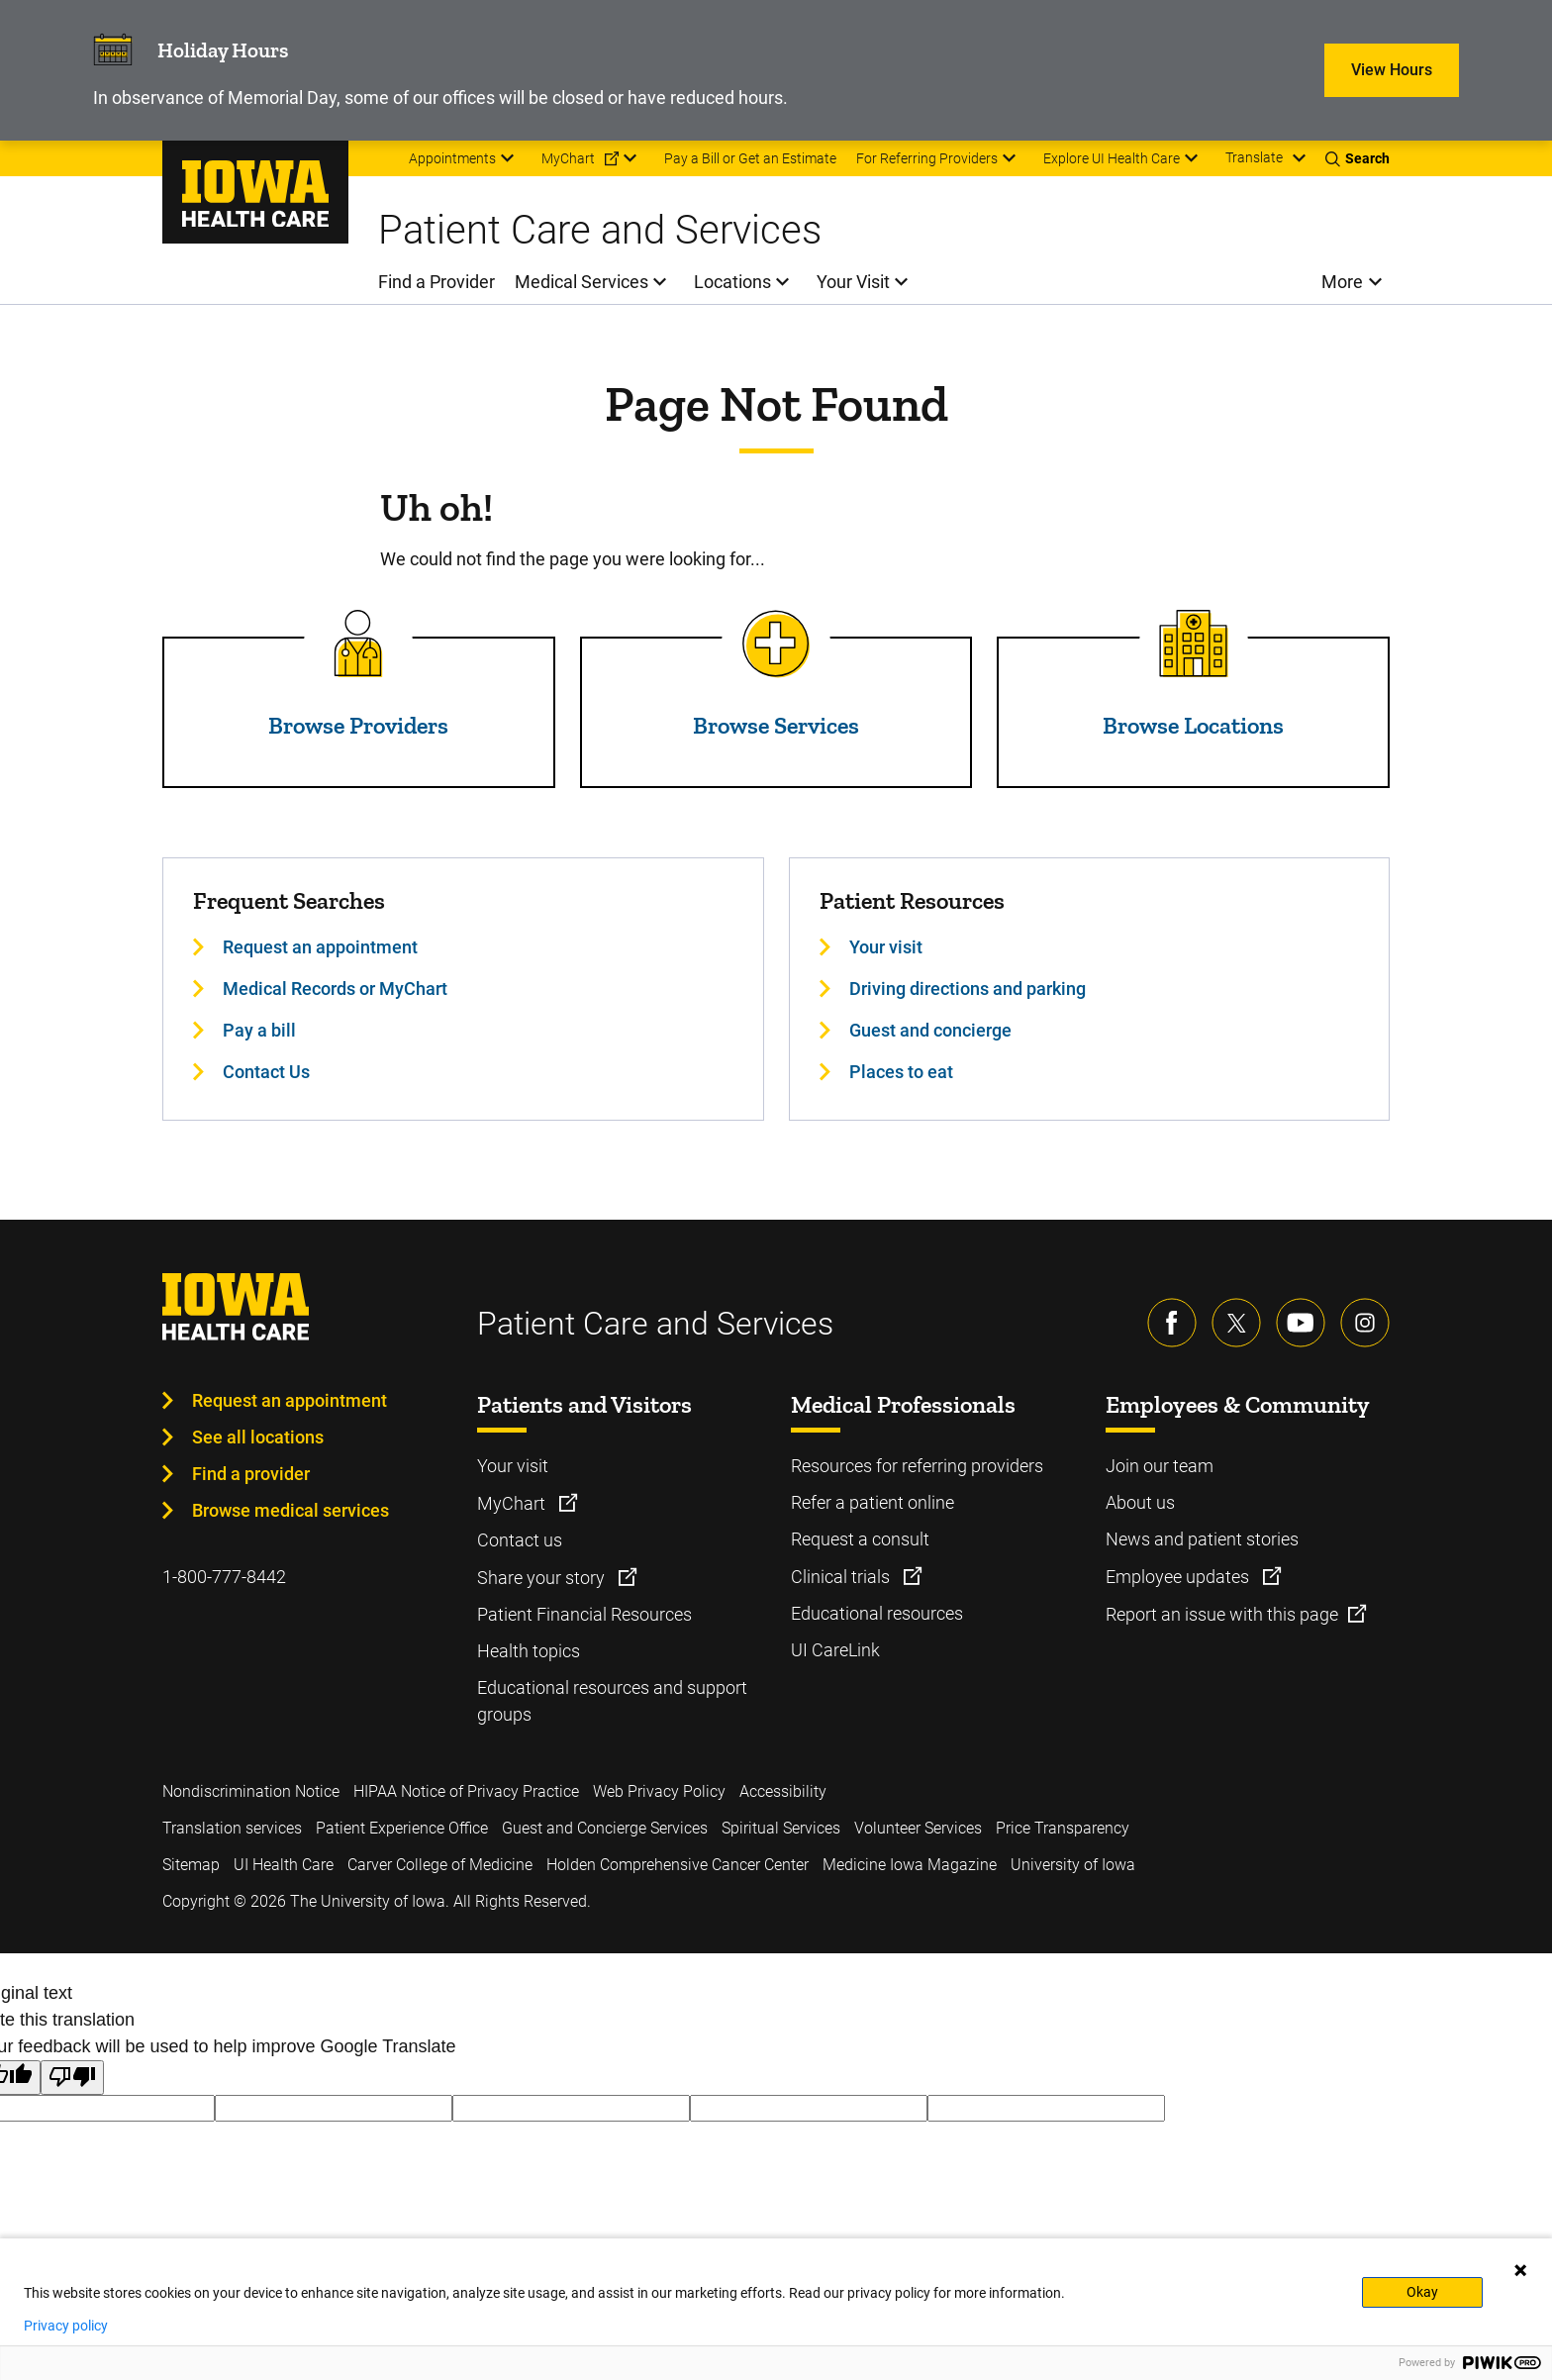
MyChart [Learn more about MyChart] (513, 1503)
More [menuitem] (1342, 281)
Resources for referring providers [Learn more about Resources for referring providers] (917, 1465)
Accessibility (782, 1791)
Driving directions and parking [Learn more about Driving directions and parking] (967, 988)
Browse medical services (290, 1510)
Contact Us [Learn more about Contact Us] (266, 1071)
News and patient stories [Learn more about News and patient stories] (1202, 1539)
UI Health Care (284, 1864)
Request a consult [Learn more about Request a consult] (860, 1539)
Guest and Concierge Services (605, 1828)
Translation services (232, 1828)
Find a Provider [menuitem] (436, 281)
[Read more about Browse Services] (776, 643)
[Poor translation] (72, 2077)
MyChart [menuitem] (568, 158)
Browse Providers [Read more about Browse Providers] (358, 725)
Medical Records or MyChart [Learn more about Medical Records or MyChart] (335, 988)
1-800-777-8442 (224, 1576)
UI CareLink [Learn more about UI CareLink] (835, 1649)
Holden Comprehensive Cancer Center (677, 1864)
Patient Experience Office (402, 1828)
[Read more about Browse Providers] (358, 643)
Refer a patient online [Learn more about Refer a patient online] (872, 1502)
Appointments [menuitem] (452, 158)
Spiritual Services (781, 1828)
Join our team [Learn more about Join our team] (1159, 1465)
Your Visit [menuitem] (853, 281)
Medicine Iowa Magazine (910, 1864)
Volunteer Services (918, 1828)
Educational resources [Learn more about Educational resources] (877, 1613)
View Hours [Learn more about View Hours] (1391, 69)
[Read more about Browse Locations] (1193, 643)
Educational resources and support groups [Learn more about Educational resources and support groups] (612, 1701)
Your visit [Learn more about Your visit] (885, 947)
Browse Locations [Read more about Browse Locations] (1193, 725)
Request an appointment (289, 1400)
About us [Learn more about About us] (1140, 1502)
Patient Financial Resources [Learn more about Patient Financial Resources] (584, 1614)
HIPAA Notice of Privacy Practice (466, 1791)
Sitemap (191, 1864)
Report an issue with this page (1222, 1614)
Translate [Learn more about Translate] (1254, 157)
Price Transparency (1062, 1828)
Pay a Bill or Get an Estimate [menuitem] (750, 158)
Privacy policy (66, 2325)
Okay (1422, 2292)
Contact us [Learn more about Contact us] (519, 1540)
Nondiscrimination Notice (251, 1791)
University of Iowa (1073, 1864)
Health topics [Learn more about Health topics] (528, 1650)
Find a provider (251, 1473)
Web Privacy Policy (659, 1791)
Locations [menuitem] (732, 281)
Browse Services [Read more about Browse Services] (776, 725)
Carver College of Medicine (440, 1864)
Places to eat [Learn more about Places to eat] (901, 1071)
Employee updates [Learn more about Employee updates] (1179, 1576)
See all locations (258, 1437)
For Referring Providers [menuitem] (927, 158)
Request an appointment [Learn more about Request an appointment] (320, 947)
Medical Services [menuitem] (581, 281)
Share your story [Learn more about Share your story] (543, 1577)
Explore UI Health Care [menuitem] (1111, 158)
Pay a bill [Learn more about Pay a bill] (259, 1030)
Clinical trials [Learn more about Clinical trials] (842, 1576)
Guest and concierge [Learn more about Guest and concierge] (930, 1030)
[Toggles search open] (1357, 158)
